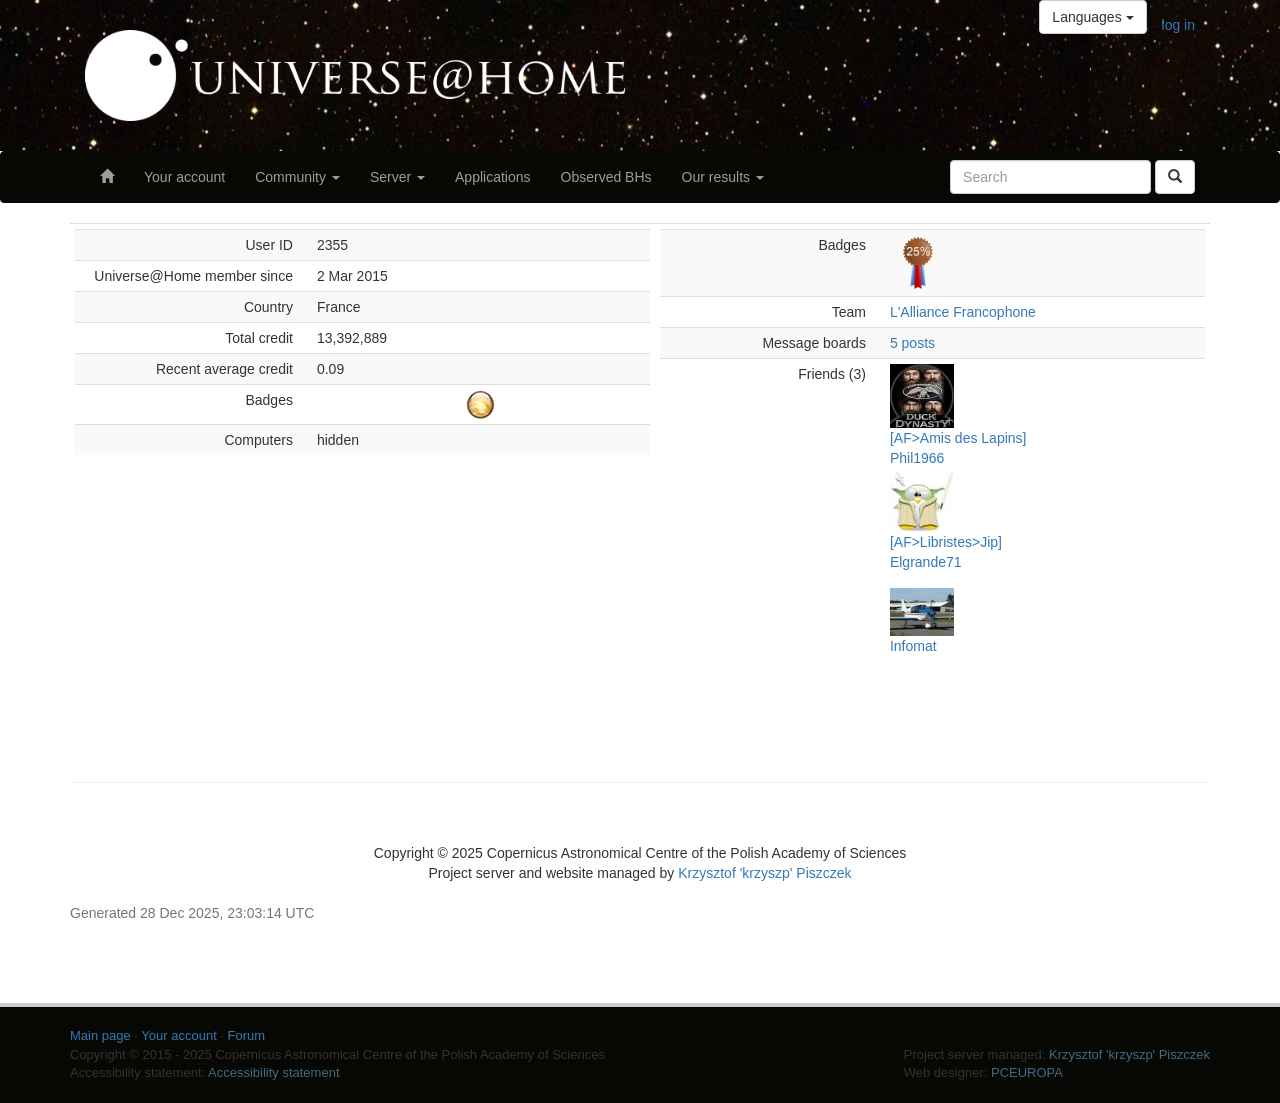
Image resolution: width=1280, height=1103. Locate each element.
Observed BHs (606, 177)
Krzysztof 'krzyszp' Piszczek (764, 873)
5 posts (912, 343)
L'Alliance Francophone (963, 312)
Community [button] (297, 177)
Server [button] (397, 177)
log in (1178, 25)
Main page (100, 1035)
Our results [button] (723, 177)
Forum (247, 1035)
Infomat (913, 646)
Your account (184, 177)
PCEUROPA (1027, 1072)
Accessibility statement (274, 1072)
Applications (493, 177)
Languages (1092, 17)
